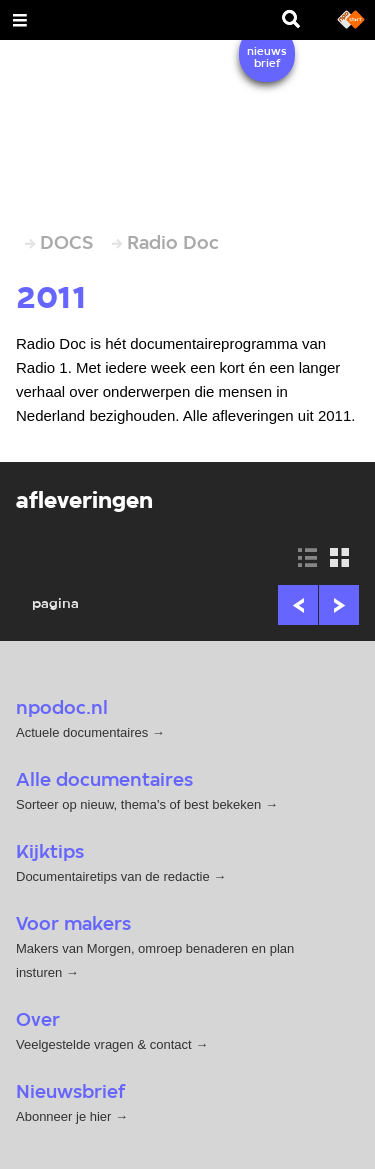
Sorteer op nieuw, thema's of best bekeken (138, 804)
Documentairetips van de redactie (113, 876)
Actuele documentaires (82, 732)
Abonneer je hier (65, 1116)
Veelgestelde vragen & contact (104, 1044)
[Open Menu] (20, 20)
